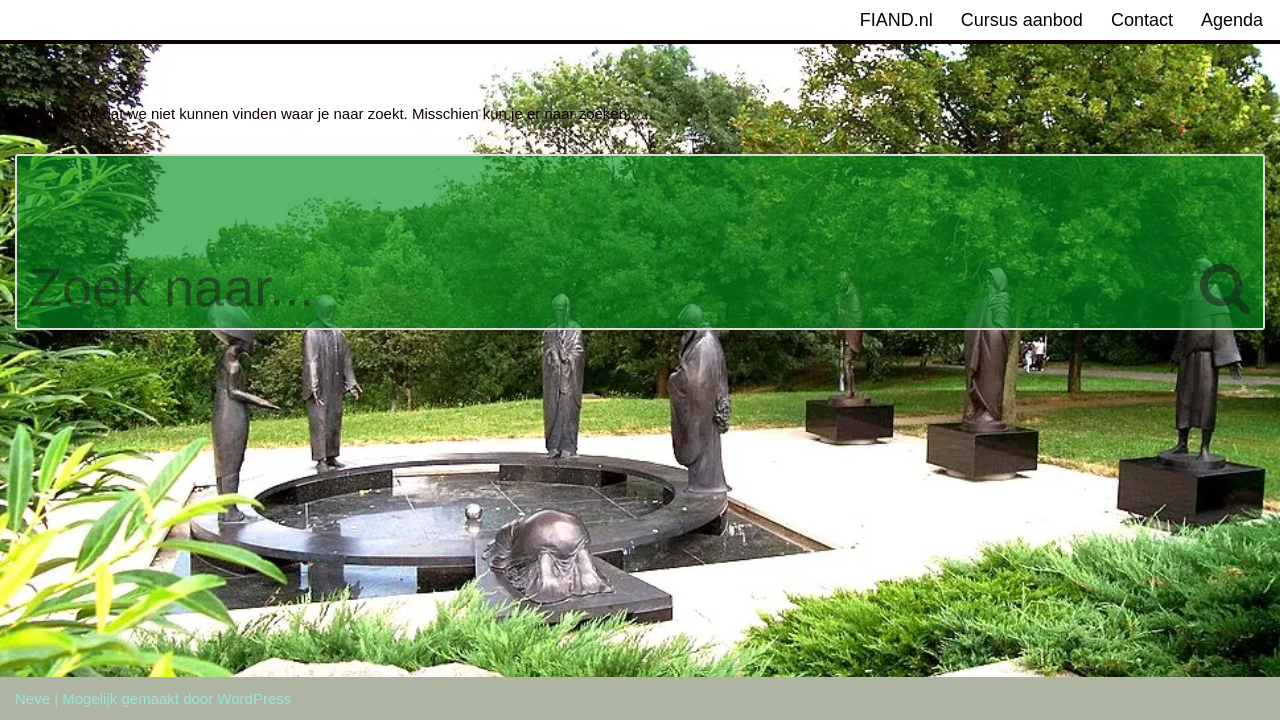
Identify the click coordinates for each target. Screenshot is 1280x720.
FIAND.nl (896, 20)
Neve (32, 698)
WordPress (254, 698)
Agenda (1232, 20)
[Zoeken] (601, 242)
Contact (1142, 20)
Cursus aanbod (1022, 20)
